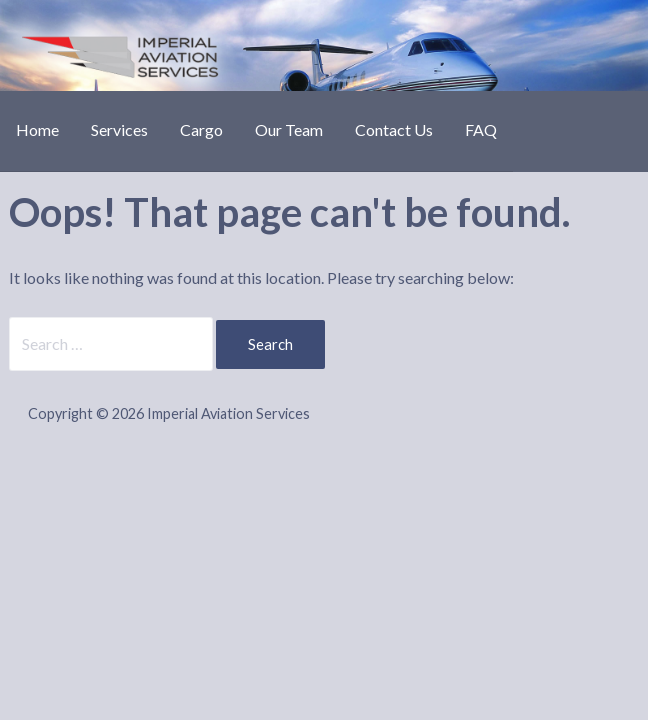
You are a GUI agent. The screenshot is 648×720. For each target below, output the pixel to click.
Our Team (289, 129)
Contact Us (394, 129)
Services (119, 129)
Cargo (201, 129)
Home (37, 129)
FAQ (481, 129)
